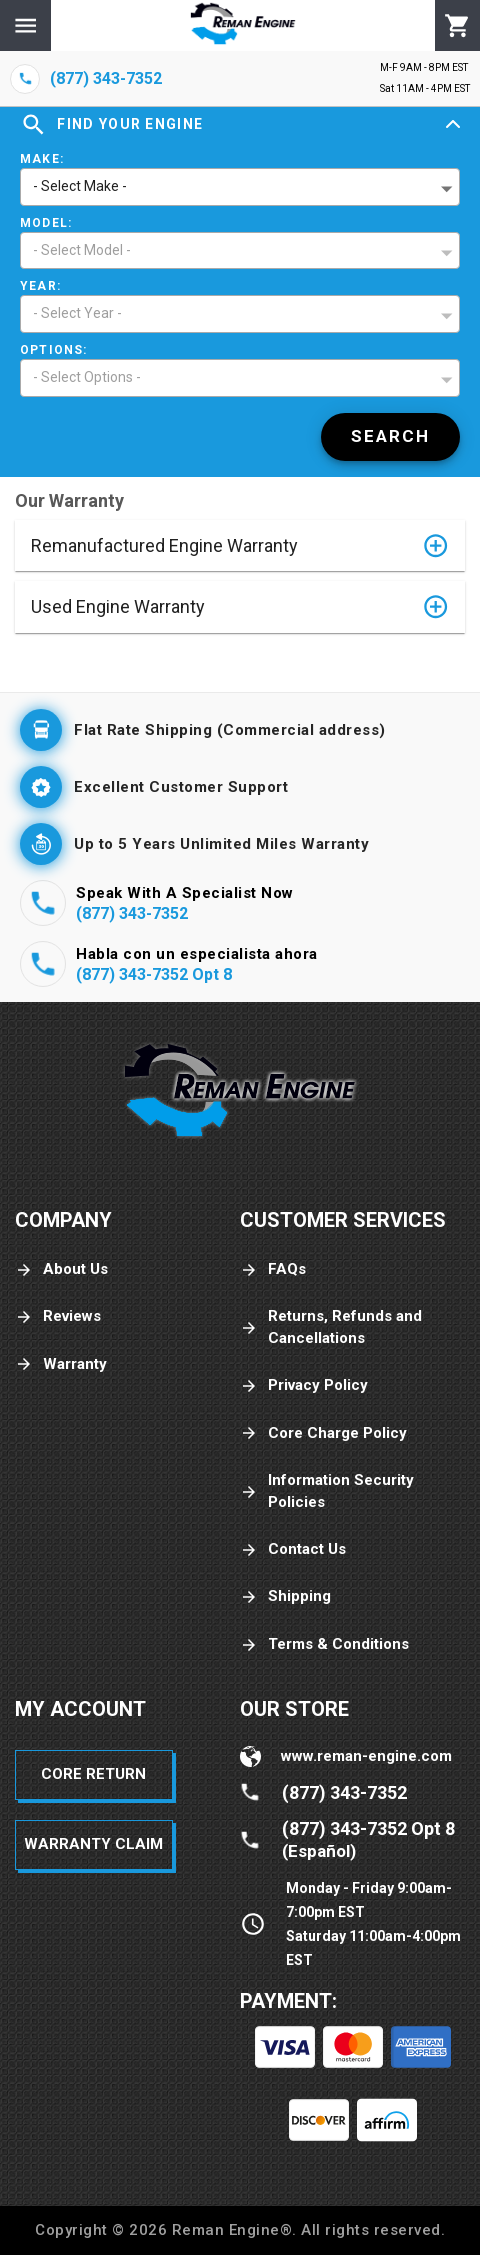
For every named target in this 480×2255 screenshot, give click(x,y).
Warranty (61, 1364)
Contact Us (293, 1549)
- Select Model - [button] (82, 250)
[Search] (390, 437)
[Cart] (457, 26)
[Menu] (25, 25)
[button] (240, 545)
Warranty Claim (93, 1844)
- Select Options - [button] (87, 377)
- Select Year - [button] (77, 313)
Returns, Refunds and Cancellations (331, 1326)
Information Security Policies (327, 1490)
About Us (61, 1269)
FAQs (273, 1269)
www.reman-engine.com (366, 1756)
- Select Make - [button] (80, 186)
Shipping (285, 1596)
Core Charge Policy (323, 1433)
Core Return (93, 1774)
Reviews (58, 1316)
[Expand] (453, 125)
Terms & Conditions (324, 1644)
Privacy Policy (304, 1385)
